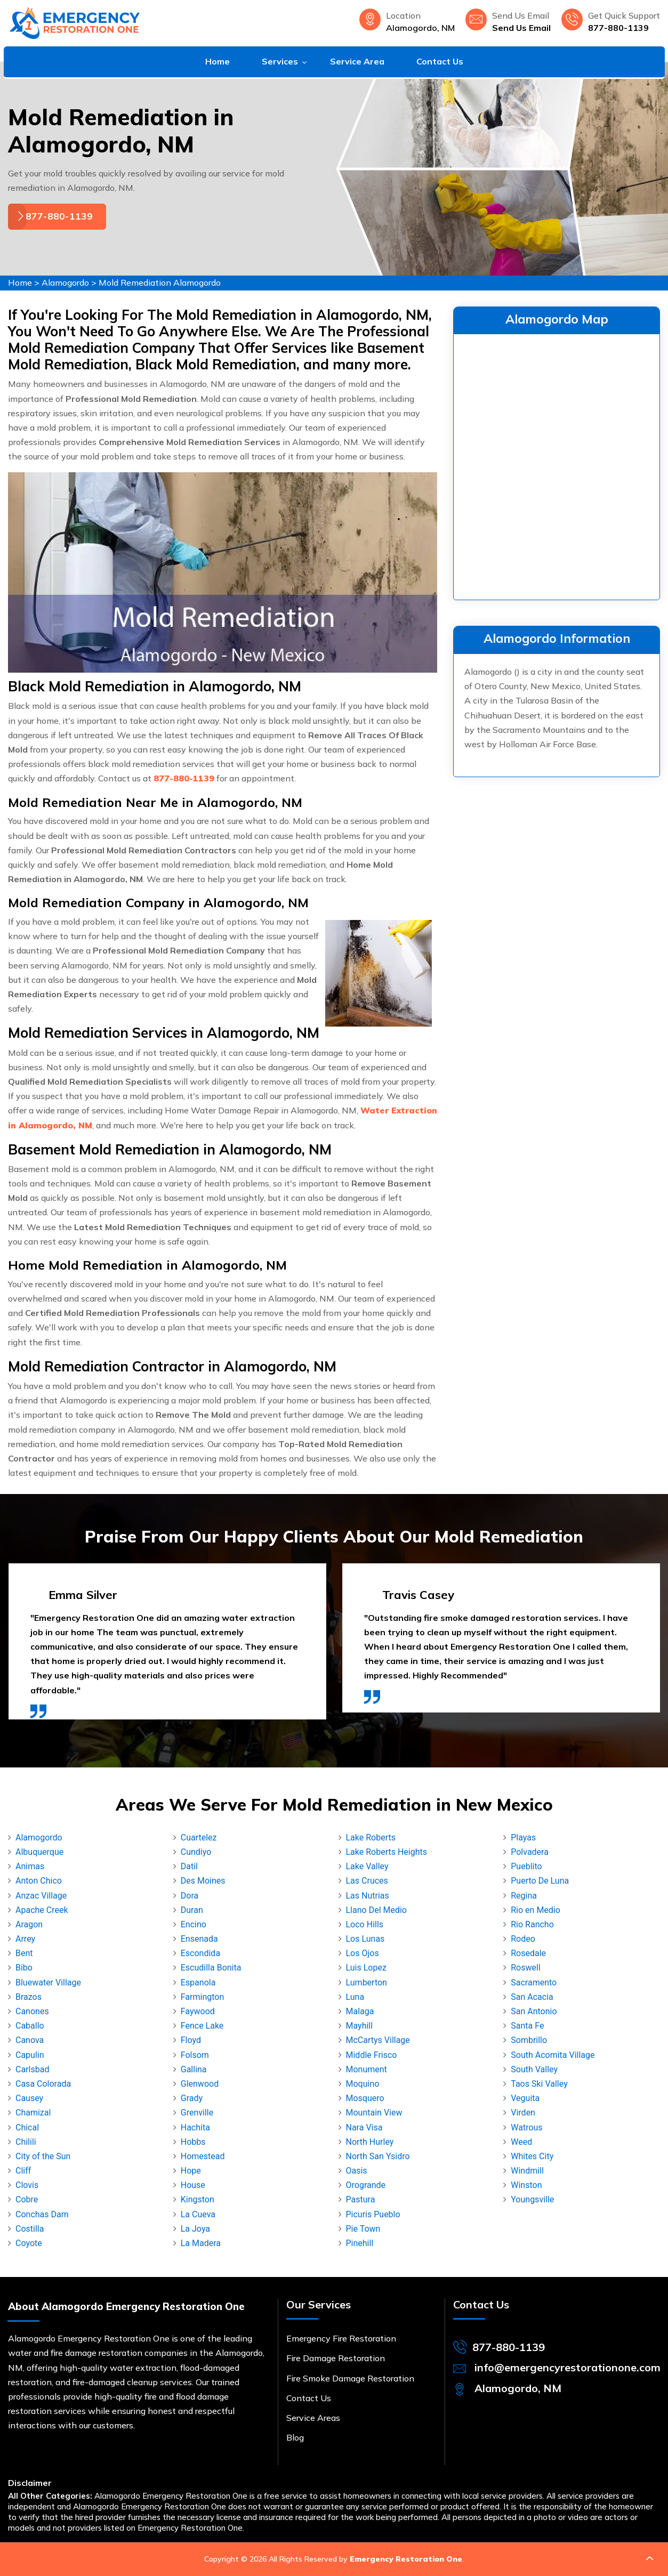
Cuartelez (199, 1837)
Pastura (360, 2199)
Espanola (198, 1982)
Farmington (202, 1997)
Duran (192, 1910)
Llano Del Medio (376, 1910)
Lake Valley (367, 1866)
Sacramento (534, 1982)
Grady (192, 2098)
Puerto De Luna (540, 1881)
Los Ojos (362, 1953)
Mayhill (359, 2026)
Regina (524, 1896)
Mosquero (365, 2098)
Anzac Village (41, 1896)
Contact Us (439, 61)
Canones (32, 2011)
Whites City (532, 2156)
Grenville (197, 2112)
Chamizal (33, 2112)
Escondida (200, 1953)
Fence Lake (202, 2026)
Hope (191, 2171)
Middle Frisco (371, 2055)
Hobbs (193, 2142)
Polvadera (530, 1852)
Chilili (25, 2142)
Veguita (525, 2098)
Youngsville (532, 2199)
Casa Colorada (43, 2084)
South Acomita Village (552, 2055)
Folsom (195, 2055)
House (193, 2185)
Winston (526, 2185)
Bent (24, 1953)
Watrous (526, 2127)
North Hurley (370, 2142)
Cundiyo (196, 1852)
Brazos (28, 1997)
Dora (189, 1896)
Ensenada (199, 1939)
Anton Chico (38, 1881)
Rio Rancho (532, 1924)
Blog (295, 2437)
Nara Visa (364, 2127)
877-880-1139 (618, 27)
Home (217, 61)
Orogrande (366, 2185)
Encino (193, 1924)
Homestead (203, 2156)
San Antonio (534, 2011)
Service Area (357, 61)
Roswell (526, 1968)
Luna (355, 1997)
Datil (189, 1866)
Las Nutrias (367, 1896)
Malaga (360, 2011)
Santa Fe (527, 2026)
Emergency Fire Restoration (341, 2338)
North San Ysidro (378, 2156)
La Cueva (198, 2214)
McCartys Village (378, 2040)
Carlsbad (32, 2069)
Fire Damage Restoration (335, 2358)
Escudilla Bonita (211, 1968)
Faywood (198, 2011)
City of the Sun (42, 2156)
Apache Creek (41, 1910)
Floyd (191, 2040)
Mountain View (374, 2112)
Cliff (23, 2171)
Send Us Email (521, 27)
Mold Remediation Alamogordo (160, 282)
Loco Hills (365, 1924)
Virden (523, 2112)
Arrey (25, 1939)
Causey (29, 2098)
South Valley (534, 2069)
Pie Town (363, 2229)
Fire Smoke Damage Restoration (350, 2378)
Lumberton (366, 1982)
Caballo (29, 2026)
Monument (366, 2069)
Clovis (26, 2185)
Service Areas (313, 2417)
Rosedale (528, 1953)
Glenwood (200, 2084)
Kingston (197, 2199)
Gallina (194, 2069)
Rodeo (523, 1939)
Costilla (29, 2229)
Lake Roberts (371, 1837)
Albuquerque (39, 1852)
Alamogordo (65, 282)
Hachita (195, 2127)
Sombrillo (529, 2040)
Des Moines (203, 1881)
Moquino (363, 2084)
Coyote (28, 2243)
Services (280, 61)
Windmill (527, 2171)
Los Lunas (365, 1939)
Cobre (26, 2199)
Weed (521, 2142)
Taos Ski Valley (539, 2084)
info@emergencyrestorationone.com (567, 2367)
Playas (523, 1837)
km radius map (556, 465)
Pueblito (526, 1866)
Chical (27, 2127)
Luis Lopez (366, 1968)
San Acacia (532, 1997)
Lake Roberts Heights (387, 1852)
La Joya (195, 2229)
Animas (29, 1866)
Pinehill (360, 2243)
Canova (29, 2040)
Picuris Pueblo (373, 2214)
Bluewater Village (48, 1982)
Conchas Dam (42, 2214)
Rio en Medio (535, 1910)
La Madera (201, 2243)
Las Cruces (367, 1881)
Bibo (24, 1968)
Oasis (356, 2171)
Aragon (29, 1924)
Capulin (29, 2055)
